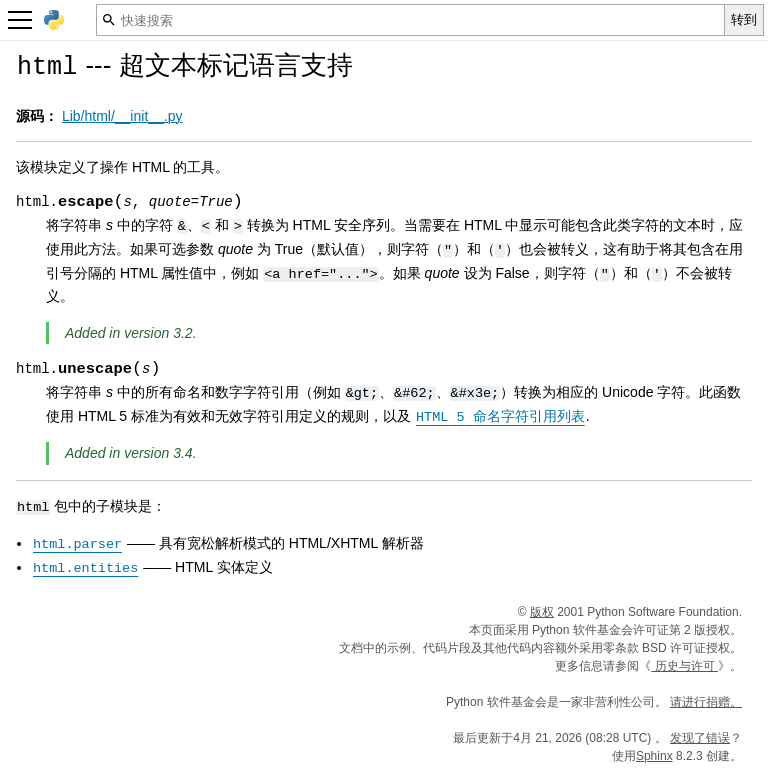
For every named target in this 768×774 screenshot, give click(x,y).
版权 (542, 612)
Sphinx (654, 756)
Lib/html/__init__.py (122, 116)
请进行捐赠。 (706, 702)
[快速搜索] (410, 20)
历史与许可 (684, 666)
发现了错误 (700, 738)
